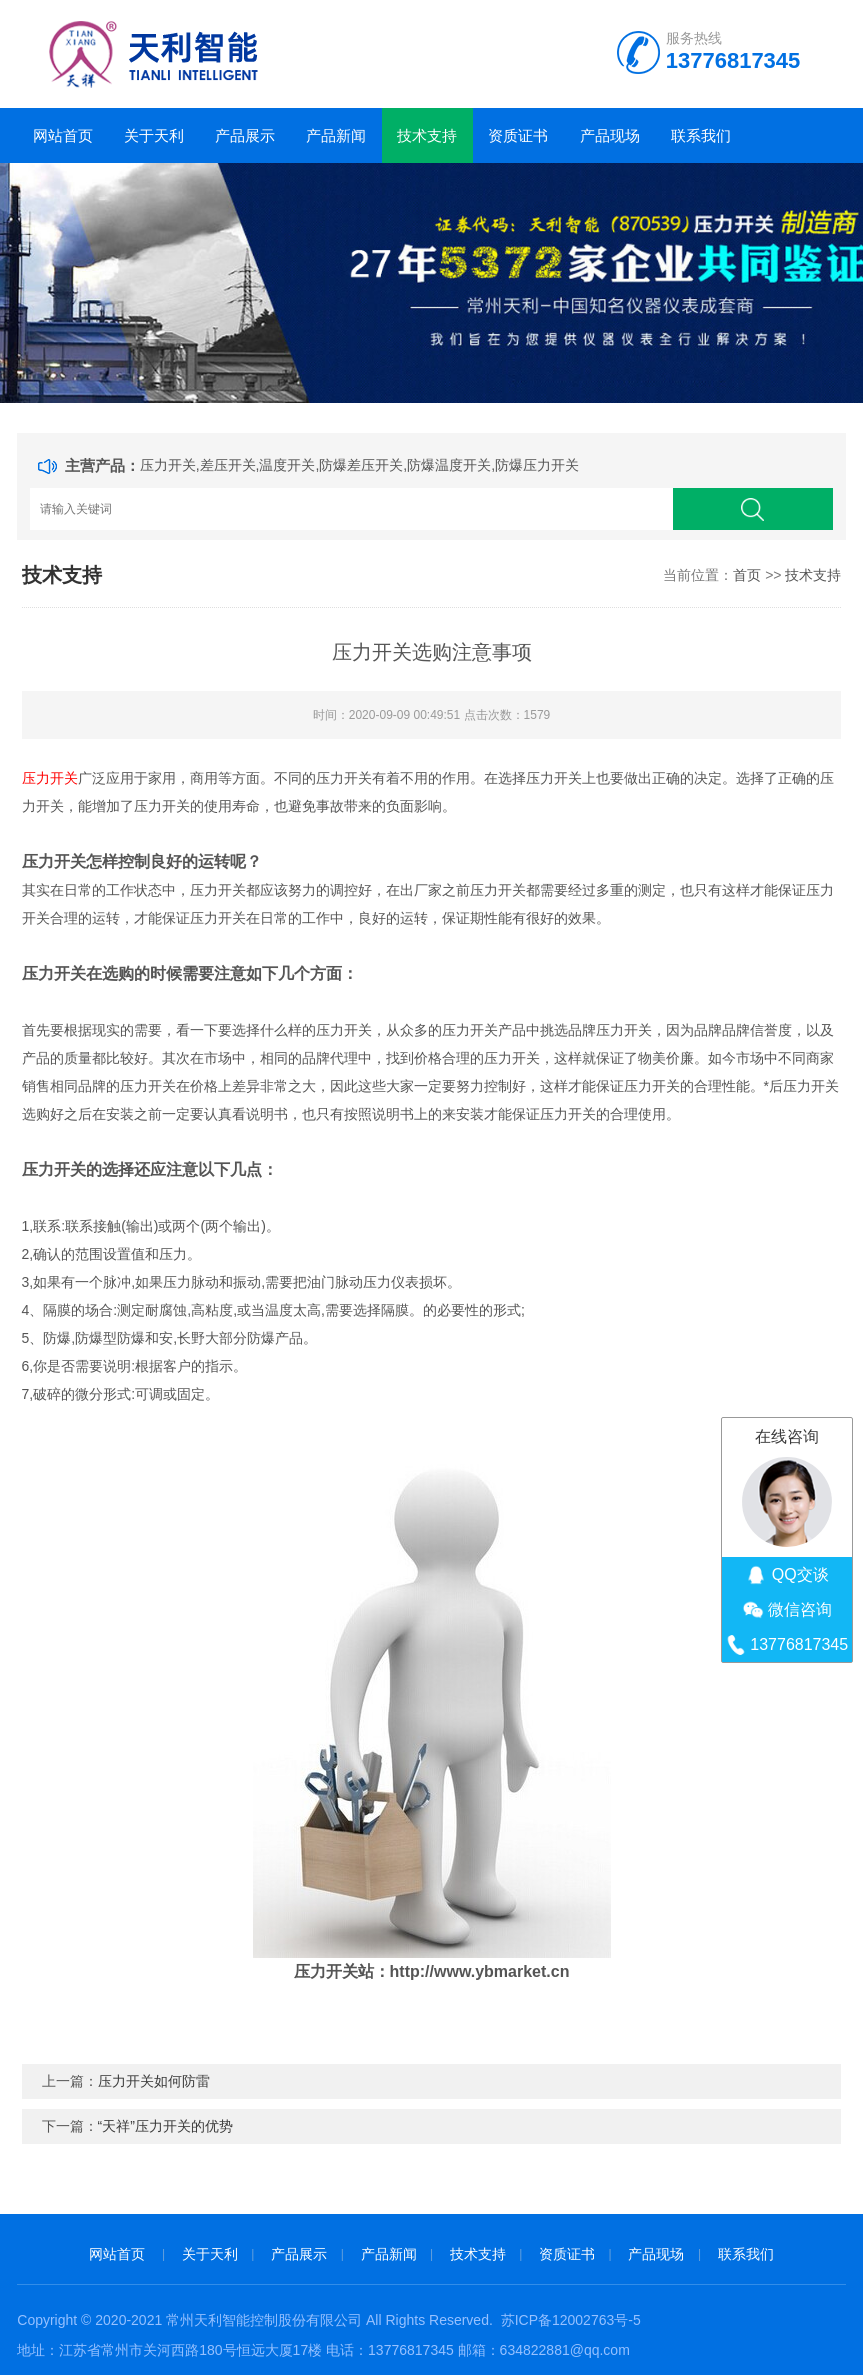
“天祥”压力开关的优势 (165, 2126)
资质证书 (518, 135)
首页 (747, 575)
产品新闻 (336, 135)
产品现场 (610, 135)
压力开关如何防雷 (154, 2081)
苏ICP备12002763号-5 (571, 2320)
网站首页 (63, 135)
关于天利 (154, 135)
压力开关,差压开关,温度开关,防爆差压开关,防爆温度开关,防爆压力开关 (359, 465)
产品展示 (245, 135)
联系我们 (701, 135)
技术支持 (427, 135)
